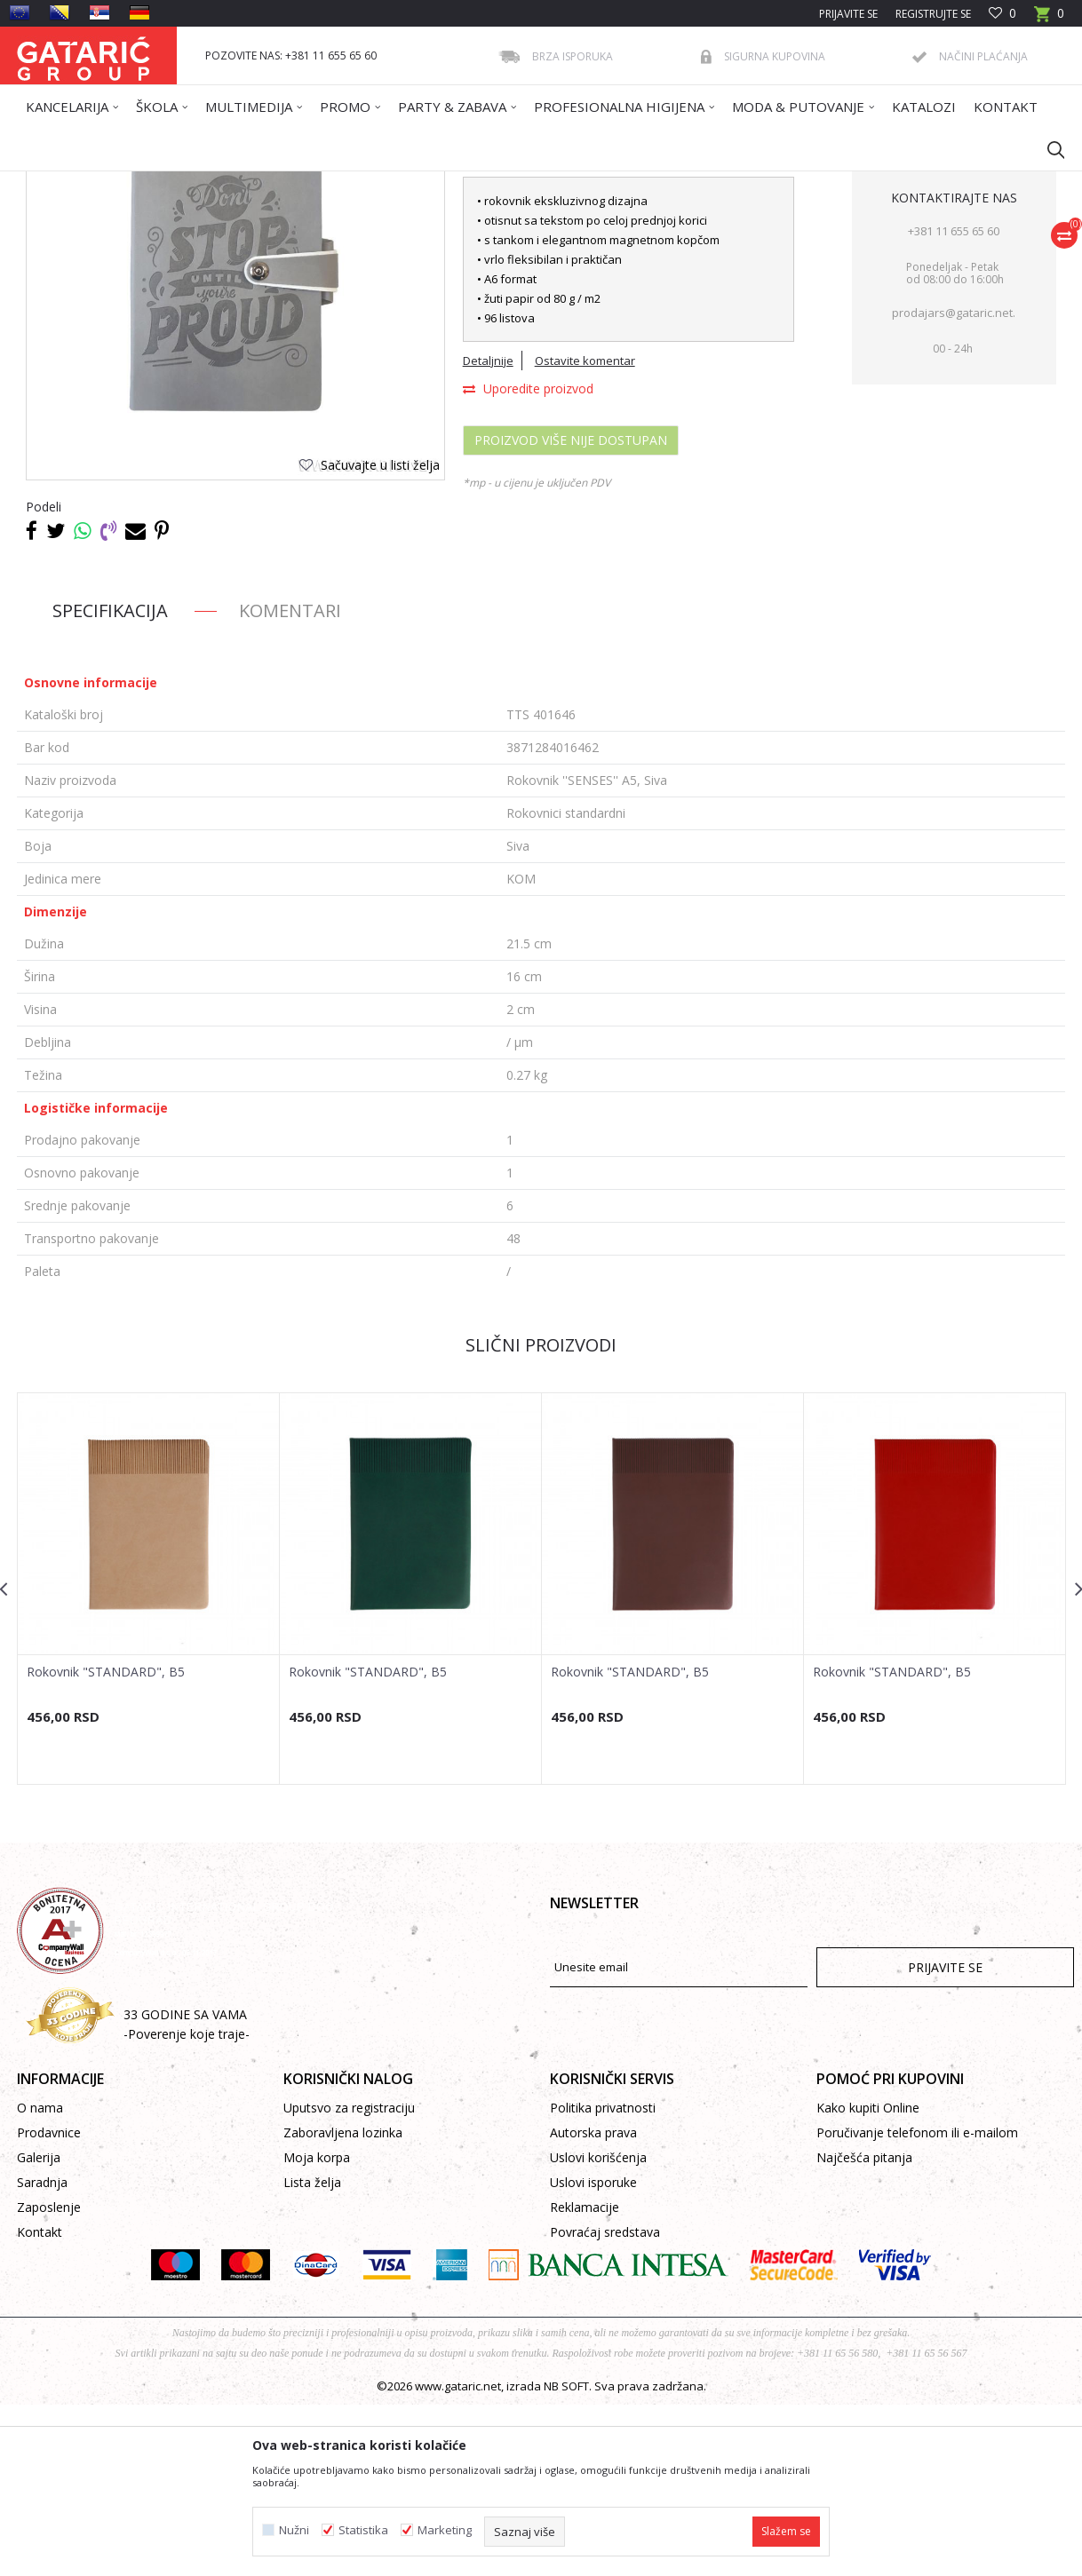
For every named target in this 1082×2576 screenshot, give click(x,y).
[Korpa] (1049, 19)
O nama (40, 2279)
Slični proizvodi (541, 1516)
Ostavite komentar (585, 532)
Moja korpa (316, 2328)
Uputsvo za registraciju (349, 2279)
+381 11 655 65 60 (953, 402)
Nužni (294, 2530)
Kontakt (39, 2403)
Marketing (445, 2530)
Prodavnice (49, 2303)
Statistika (363, 2530)
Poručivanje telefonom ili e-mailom (917, 2303)
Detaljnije (488, 532)
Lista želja (312, 2353)
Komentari (290, 782)
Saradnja (42, 2353)
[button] (1047, 149)
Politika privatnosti (603, 2279)
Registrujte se (933, 13)
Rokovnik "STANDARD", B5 (106, 1843)
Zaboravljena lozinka (342, 2303)
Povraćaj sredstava (605, 2403)
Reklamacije (584, 2378)
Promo (245, 182)
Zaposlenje (49, 2378)
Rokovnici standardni (397, 182)
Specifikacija (110, 782)
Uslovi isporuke (593, 2353)
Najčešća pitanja (864, 2328)
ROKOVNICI (303, 182)
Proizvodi (192, 182)
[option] (149, 1760)
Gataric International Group (86, 182)
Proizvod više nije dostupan (570, 611)
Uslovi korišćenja (598, 2328)
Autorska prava (593, 2303)
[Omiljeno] (1002, 13)
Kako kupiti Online (867, 2279)
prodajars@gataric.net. (953, 484)
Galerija (38, 2328)
